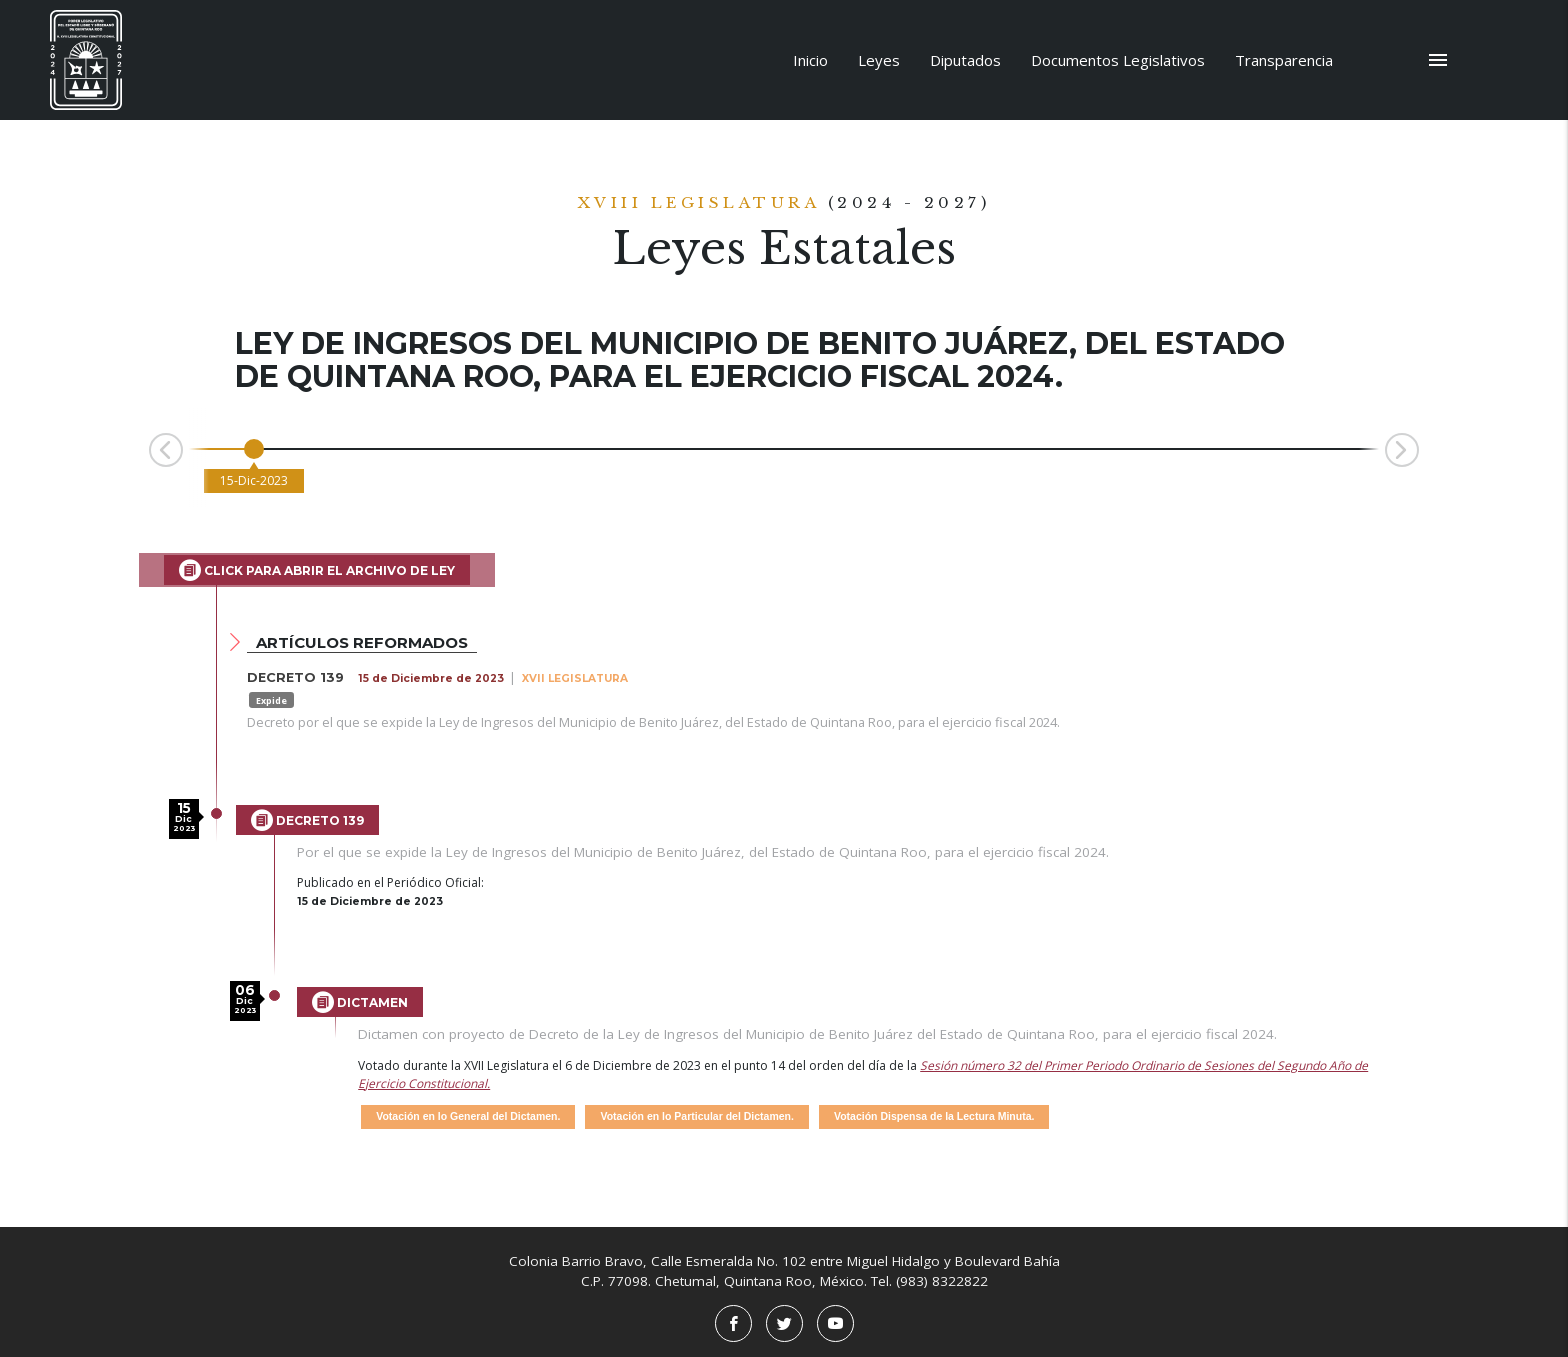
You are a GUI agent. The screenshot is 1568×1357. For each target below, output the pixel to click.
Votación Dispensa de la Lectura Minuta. (934, 1116)
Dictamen (360, 1002)
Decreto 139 (307, 820)
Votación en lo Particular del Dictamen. (697, 1116)
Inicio (810, 60)
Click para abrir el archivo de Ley (317, 570)
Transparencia (1284, 60)
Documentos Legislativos (1118, 60)
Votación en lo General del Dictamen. (468, 1116)
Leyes (879, 60)
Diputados (965, 60)
